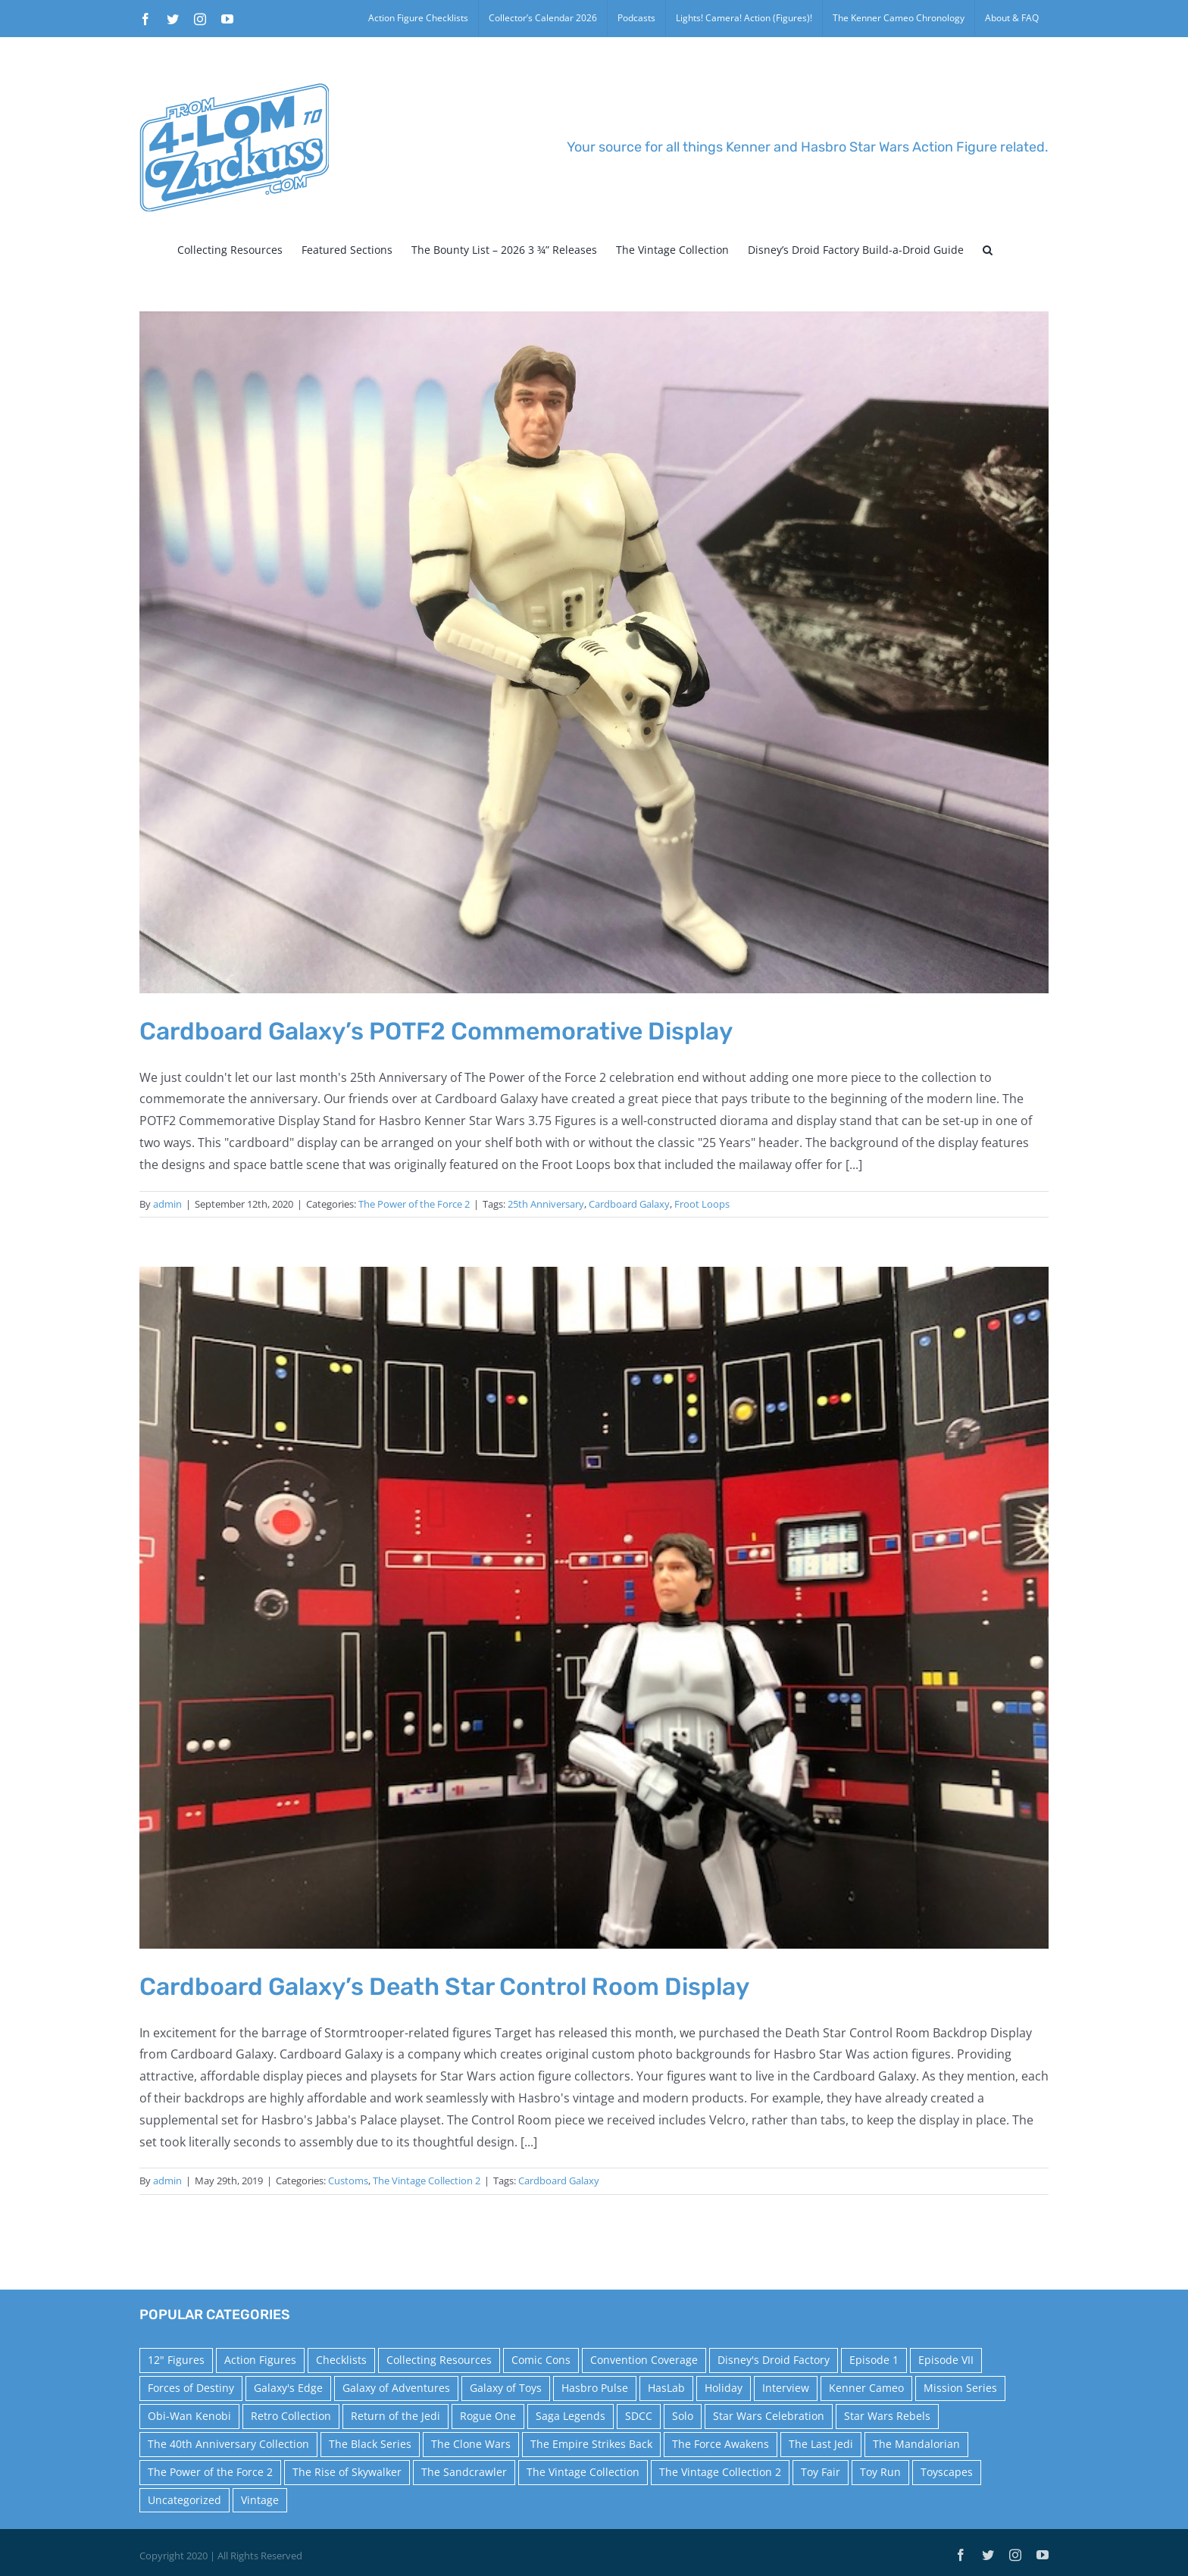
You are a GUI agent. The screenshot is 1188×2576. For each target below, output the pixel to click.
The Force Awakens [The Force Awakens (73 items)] (720, 2444)
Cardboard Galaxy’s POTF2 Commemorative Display (436, 1031)
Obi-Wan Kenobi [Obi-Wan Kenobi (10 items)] (189, 2416)
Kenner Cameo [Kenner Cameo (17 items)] (866, 2388)
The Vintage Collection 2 (426, 2180)
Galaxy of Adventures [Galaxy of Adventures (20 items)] (396, 2388)
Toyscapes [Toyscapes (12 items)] (947, 2472)
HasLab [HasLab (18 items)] (666, 2388)
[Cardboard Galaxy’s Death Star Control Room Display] (594, 1608)
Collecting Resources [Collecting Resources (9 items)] (439, 2359)
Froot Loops (702, 1204)
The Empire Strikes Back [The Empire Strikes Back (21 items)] (591, 2444)
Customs (348, 2180)
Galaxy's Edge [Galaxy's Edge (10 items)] (288, 2388)
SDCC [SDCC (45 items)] (638, 2416)
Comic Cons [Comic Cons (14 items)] (541, 2359)
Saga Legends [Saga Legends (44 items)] (570, 2416)
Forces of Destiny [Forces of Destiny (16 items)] (191, 2388)
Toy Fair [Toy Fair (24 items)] (820, 2472)
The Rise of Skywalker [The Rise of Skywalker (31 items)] (347, 2472)
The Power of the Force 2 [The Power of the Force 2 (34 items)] (210, 2472)
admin (167, 1204)
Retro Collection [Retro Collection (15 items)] (291, 2416)
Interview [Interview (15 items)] (785, 2388)
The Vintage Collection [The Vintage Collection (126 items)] (583, 2472)
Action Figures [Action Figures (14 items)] (260, 2359)
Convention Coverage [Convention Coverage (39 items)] (644, 2359)
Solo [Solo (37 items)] (682, 2416)
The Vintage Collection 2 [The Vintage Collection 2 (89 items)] (720, 2472)
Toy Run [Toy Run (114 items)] (880, 2472)
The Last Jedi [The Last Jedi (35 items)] (821, 2444)
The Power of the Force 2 (414, 1204)
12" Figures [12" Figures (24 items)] (176, 2359)
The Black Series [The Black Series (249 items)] (370, 2444)
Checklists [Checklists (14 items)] (341, 2359)
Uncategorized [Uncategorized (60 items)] (184, 2500)
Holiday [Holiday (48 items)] (723, 2388)
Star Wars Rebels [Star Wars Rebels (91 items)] (887, 2416)
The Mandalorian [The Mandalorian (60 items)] (916, 2444)
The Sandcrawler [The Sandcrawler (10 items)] (464, 2472)
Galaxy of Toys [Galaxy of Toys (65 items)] (506, 2388)
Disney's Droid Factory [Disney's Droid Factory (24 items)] (773, 2359)
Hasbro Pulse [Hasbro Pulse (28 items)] (594, 2388)
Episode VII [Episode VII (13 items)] (946, 2359)
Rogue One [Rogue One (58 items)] (488, 2416)
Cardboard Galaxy (629, 1204)
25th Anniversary (546, 1204)
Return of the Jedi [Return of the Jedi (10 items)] (395, 2416)
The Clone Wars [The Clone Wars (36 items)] (471, 2444)
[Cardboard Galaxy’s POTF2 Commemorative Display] (594, 652)
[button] (988, 250)
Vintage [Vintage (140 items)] (260, 2500)
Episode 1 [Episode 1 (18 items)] (874, 2359)
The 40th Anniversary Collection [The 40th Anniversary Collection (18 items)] (228, 2444)
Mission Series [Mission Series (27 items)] (960, 2388)
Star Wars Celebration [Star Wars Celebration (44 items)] (768, 2416)
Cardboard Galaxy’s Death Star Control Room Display (444, 1986)
